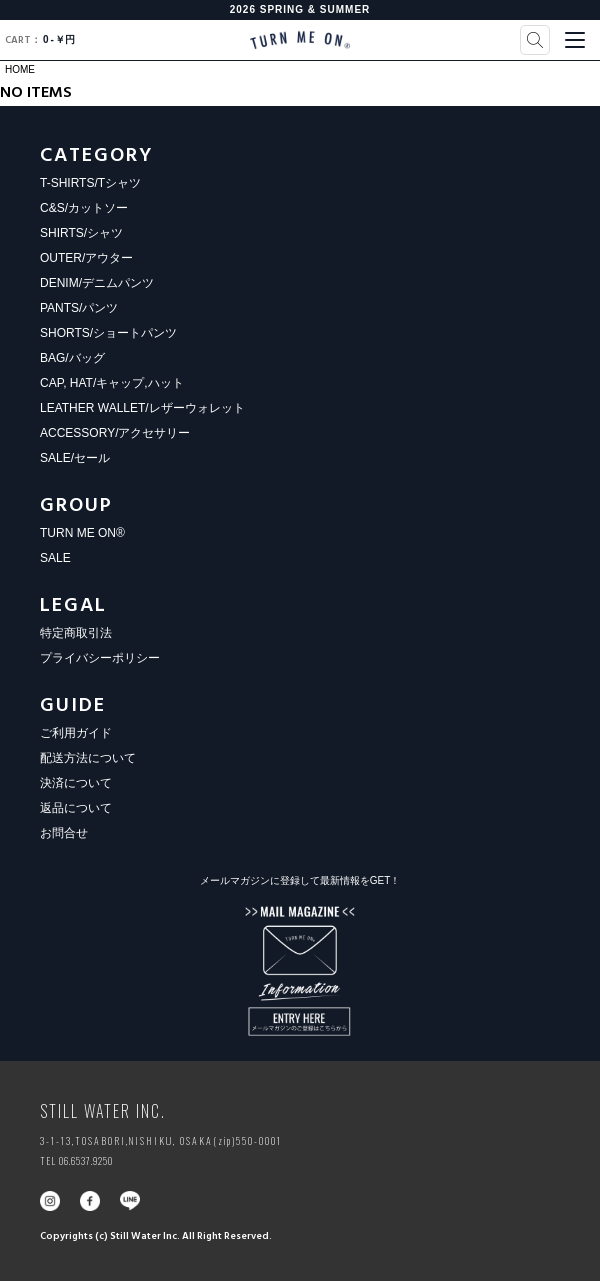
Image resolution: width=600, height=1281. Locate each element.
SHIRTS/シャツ (81, 233)
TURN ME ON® (82, 533)
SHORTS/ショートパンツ (108, 333)
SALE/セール (75, 458)
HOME (20, 69)
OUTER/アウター (86, 258)
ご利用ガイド (76, 733)
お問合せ (64, 833)
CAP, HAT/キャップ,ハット (112, 383)
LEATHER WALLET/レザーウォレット (142, 408)
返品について (76, 808)
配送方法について (88, 758)
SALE (55, 558)
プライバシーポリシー (100, 658)
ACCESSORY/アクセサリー (115, 433)
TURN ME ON (300, 40)
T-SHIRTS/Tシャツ (90, 183)
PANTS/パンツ (79, 308)
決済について (76, 783)
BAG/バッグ (72, 358)
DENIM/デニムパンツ (97, 283)
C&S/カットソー (84, 208)
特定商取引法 (76, 633)
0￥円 (40, 40)
